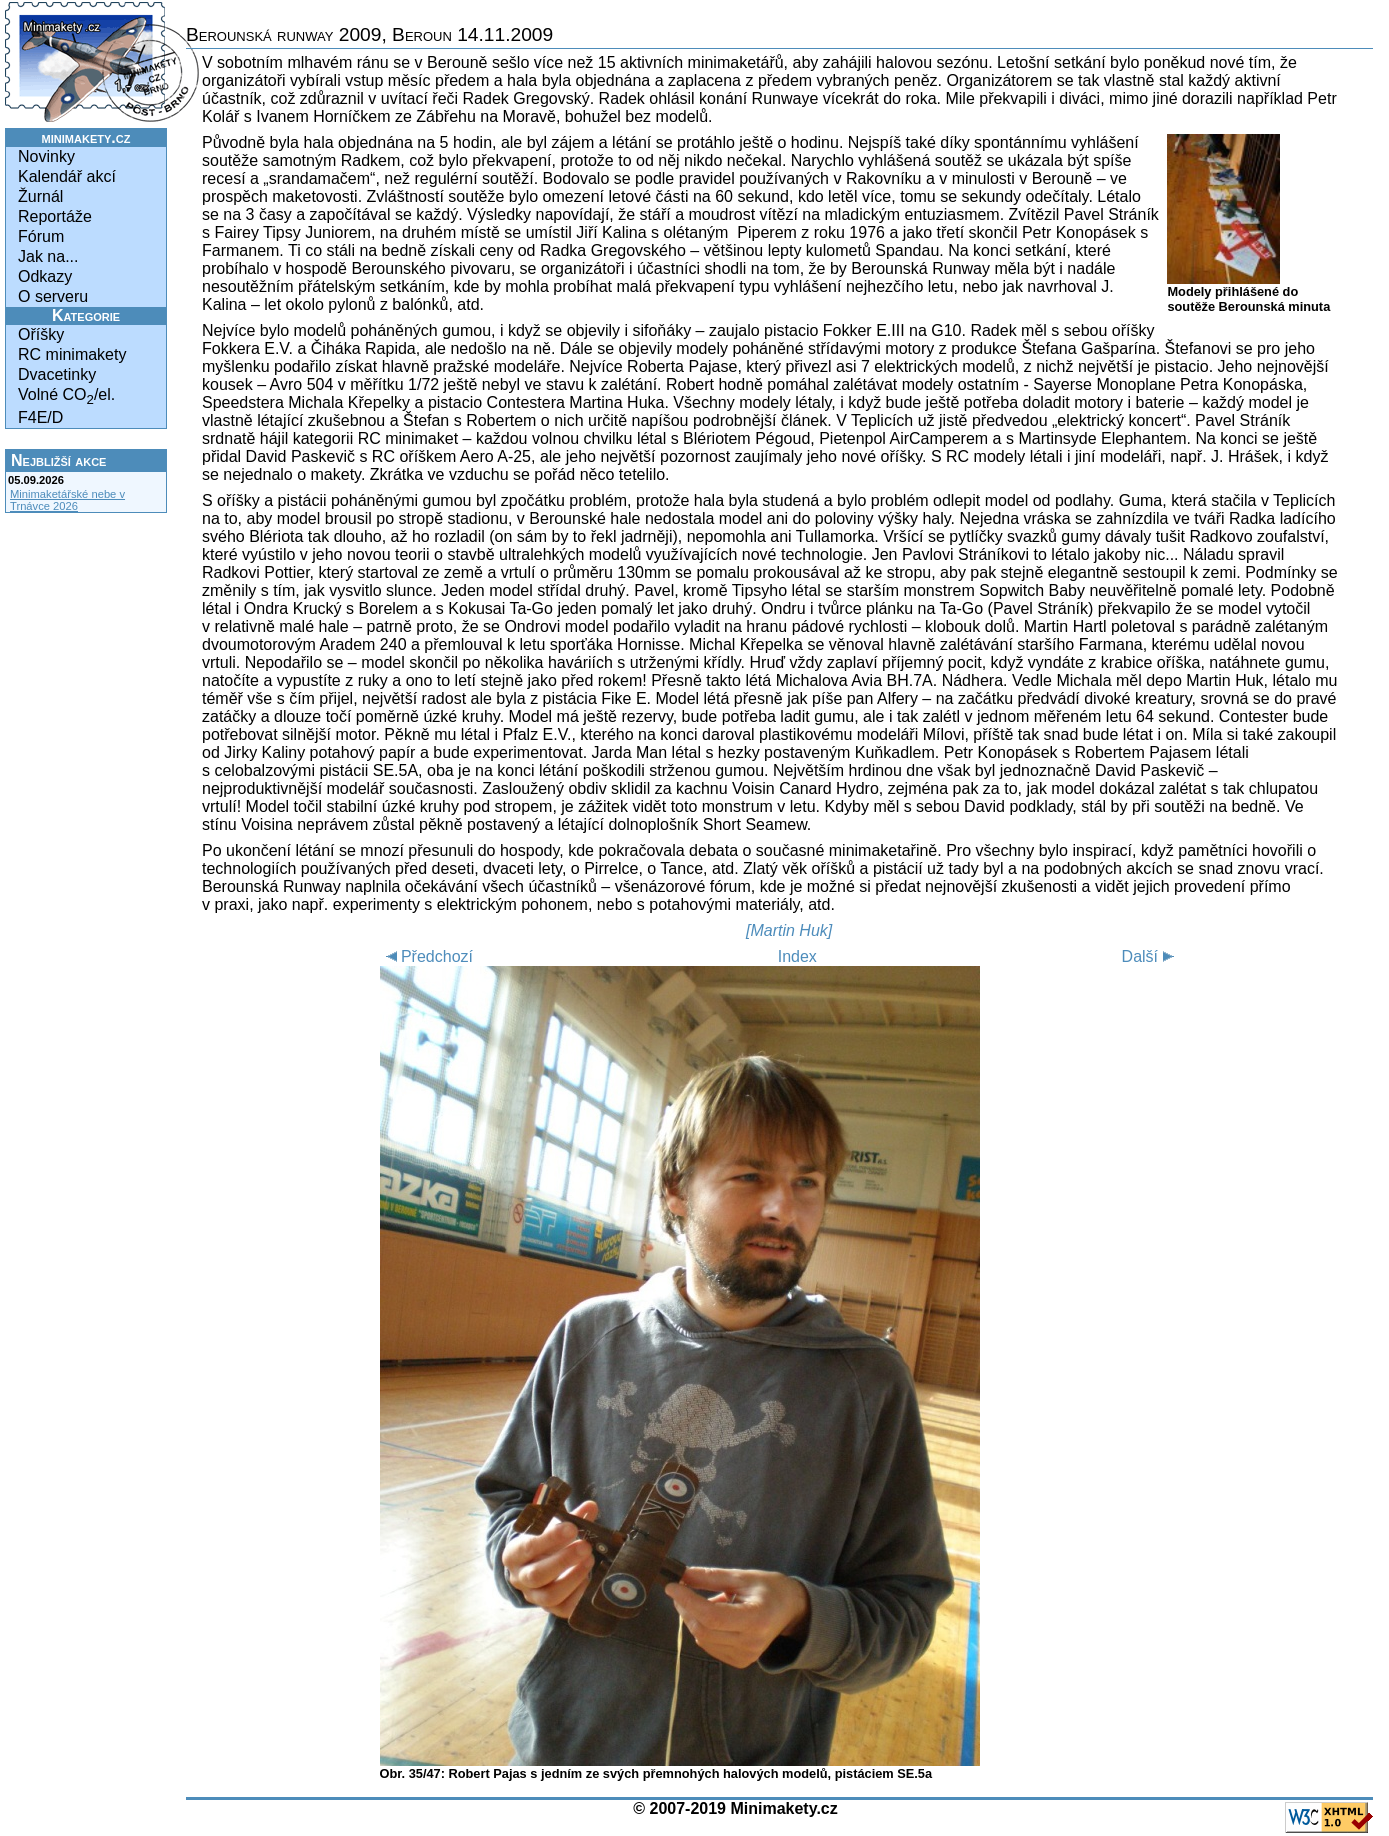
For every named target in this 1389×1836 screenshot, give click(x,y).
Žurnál (40, 196)
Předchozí (426, 956)
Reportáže (55, 216)
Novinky (46, 156)
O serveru (53, 296)
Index (797, 956)
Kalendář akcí (67, 176)
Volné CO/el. (66, 396)
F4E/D (40, 417)
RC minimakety (72, 354)
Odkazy (45, 276)
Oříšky (41, 334)
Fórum (41, 236)
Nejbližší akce (58, 460)
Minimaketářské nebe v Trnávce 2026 (67, 500)
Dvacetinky (57, 374)
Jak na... (48, 256)
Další (1151, 956)
